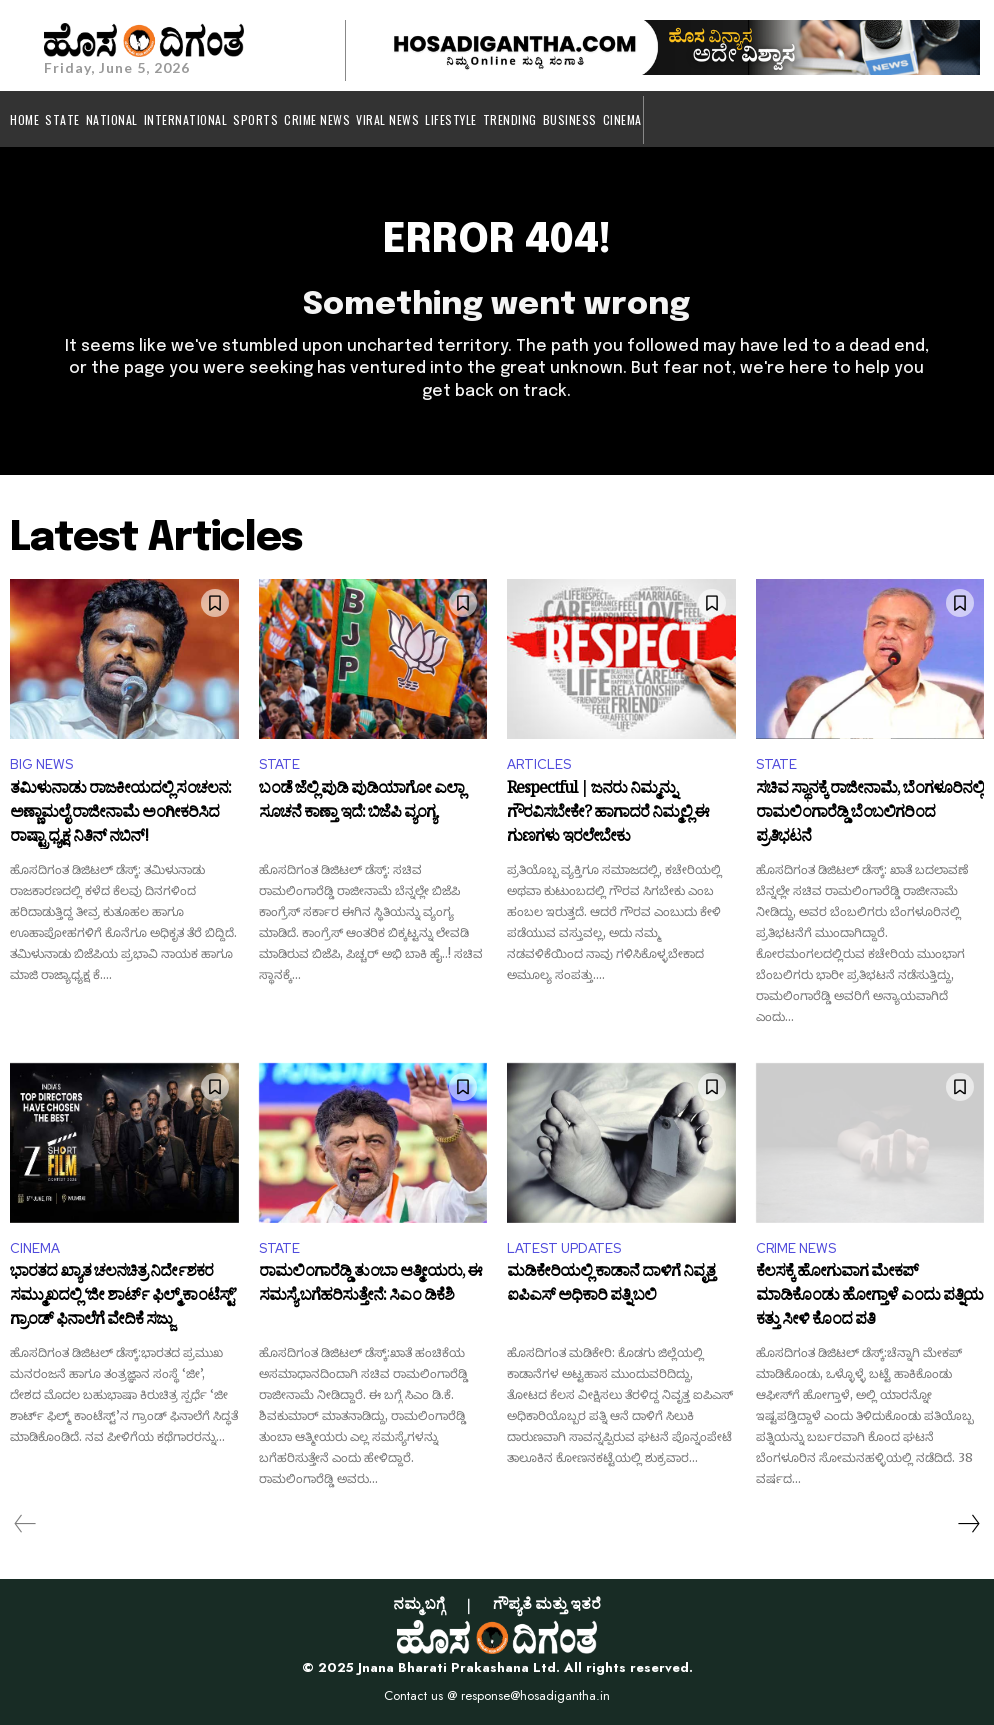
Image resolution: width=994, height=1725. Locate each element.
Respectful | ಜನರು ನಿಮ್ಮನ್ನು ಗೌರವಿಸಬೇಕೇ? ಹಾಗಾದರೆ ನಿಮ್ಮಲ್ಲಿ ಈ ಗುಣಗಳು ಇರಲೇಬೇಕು (608, 814)
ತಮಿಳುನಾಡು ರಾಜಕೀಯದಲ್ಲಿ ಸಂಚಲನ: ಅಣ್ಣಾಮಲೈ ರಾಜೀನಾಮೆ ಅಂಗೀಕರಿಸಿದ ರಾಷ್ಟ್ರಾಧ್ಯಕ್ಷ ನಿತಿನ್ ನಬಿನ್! (120, 814)
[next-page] (968, 1524)
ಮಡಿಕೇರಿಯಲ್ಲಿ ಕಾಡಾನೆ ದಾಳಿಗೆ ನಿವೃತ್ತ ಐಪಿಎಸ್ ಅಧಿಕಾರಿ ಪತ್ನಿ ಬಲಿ (611, 1287)
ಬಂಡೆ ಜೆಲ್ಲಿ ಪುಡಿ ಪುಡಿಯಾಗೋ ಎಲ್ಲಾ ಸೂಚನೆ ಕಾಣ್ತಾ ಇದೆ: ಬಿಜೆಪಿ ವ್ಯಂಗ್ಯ (361, 804)
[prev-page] (25, 1524)
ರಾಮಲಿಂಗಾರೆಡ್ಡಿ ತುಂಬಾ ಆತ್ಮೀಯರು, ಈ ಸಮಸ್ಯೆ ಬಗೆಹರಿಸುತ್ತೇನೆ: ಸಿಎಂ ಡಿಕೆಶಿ (370, 1287)
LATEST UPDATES (564, 1248)
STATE (279, 764)
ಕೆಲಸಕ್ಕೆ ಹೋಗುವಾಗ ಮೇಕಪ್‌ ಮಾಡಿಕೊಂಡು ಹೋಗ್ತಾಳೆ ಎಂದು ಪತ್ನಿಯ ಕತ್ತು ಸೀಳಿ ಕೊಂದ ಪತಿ (869, 1297)
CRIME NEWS (796, 1248)
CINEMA (35, 1248)
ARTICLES (539, 764)
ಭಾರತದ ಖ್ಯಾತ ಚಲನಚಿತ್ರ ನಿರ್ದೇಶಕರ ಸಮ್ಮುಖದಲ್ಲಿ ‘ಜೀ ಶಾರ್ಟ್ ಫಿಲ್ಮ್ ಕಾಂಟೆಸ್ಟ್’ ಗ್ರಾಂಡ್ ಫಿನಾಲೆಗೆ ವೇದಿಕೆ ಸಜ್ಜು (123, 1297)
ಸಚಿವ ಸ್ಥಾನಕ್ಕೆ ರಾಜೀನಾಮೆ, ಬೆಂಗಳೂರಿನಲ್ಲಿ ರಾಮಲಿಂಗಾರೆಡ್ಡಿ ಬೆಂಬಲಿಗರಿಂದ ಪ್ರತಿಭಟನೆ (870, 814)
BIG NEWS (41, 764)
